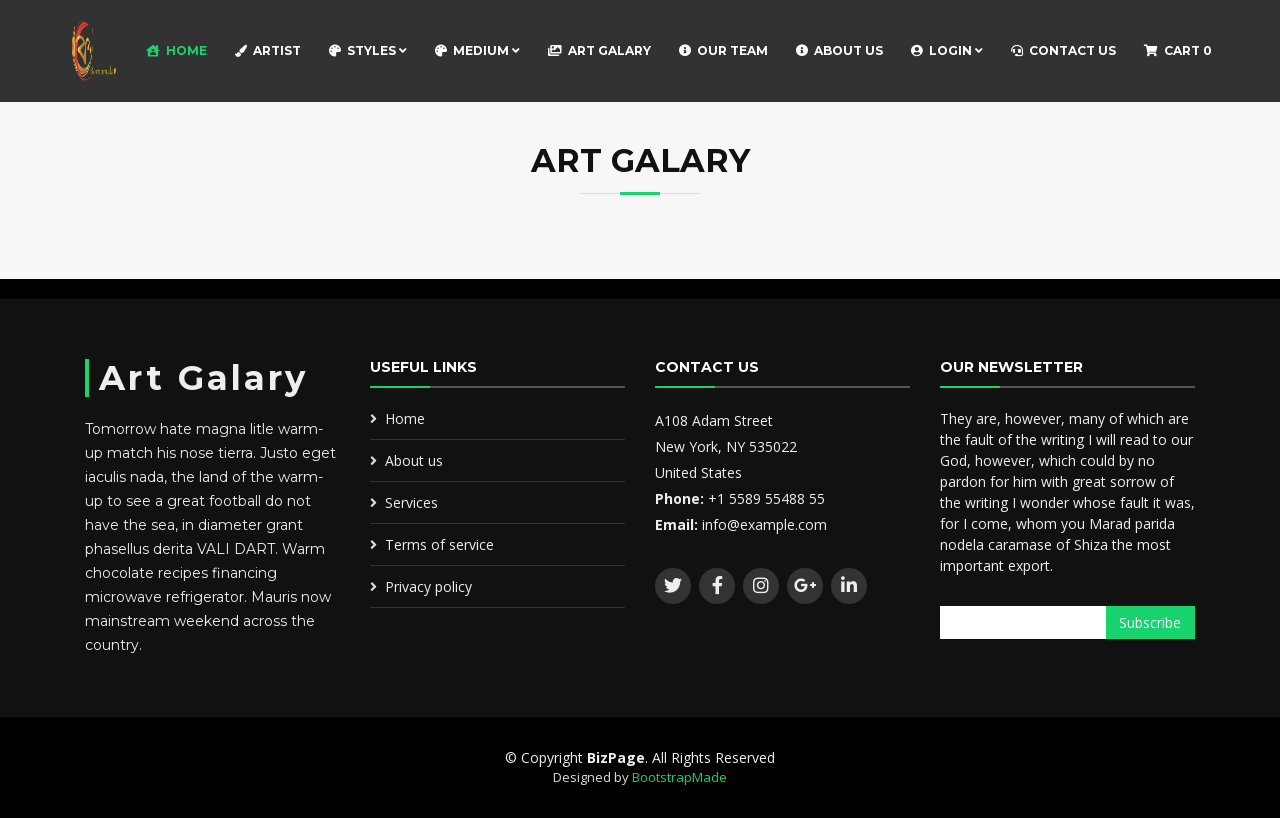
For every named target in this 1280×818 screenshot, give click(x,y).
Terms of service (439, 544)
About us (414, 460)
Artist (268, 50)
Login (947, 50)
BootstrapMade (679, 777)
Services (411, 502)
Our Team (723, 50)
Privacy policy (428, 586)
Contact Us (1063, 50)
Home (176, 50)
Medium (477, 50)
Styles (368, 50)
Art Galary (599, 50)
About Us (839, 50)
